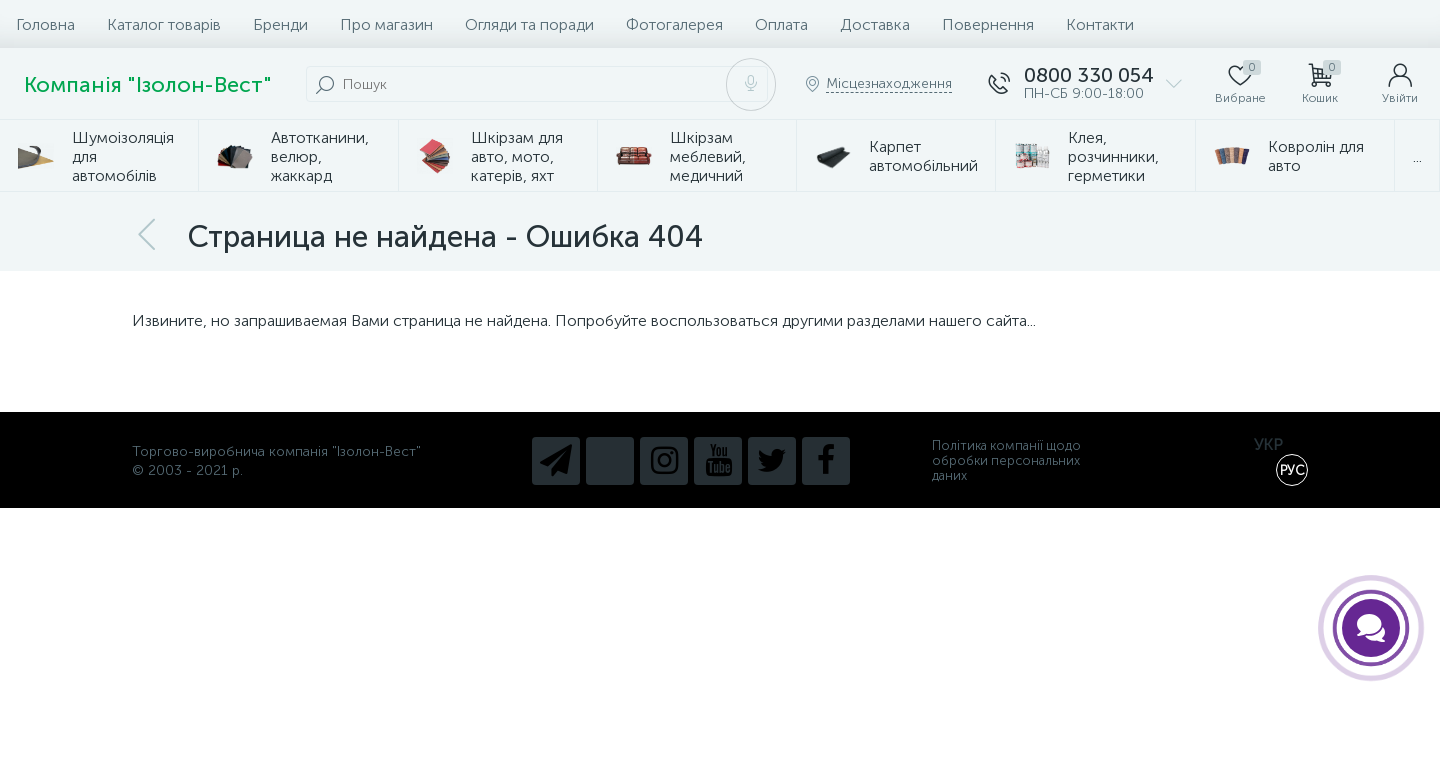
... (1417, 156)
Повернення (988, 24)
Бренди (280, 24)
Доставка (875, 24)
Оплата (781, 24)
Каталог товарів (164, 24)
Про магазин (386, 24)
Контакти (1100, 24)
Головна (45, 24)
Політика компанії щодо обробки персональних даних (1006, 460)
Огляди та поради (529, 24)
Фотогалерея (674, 24)
